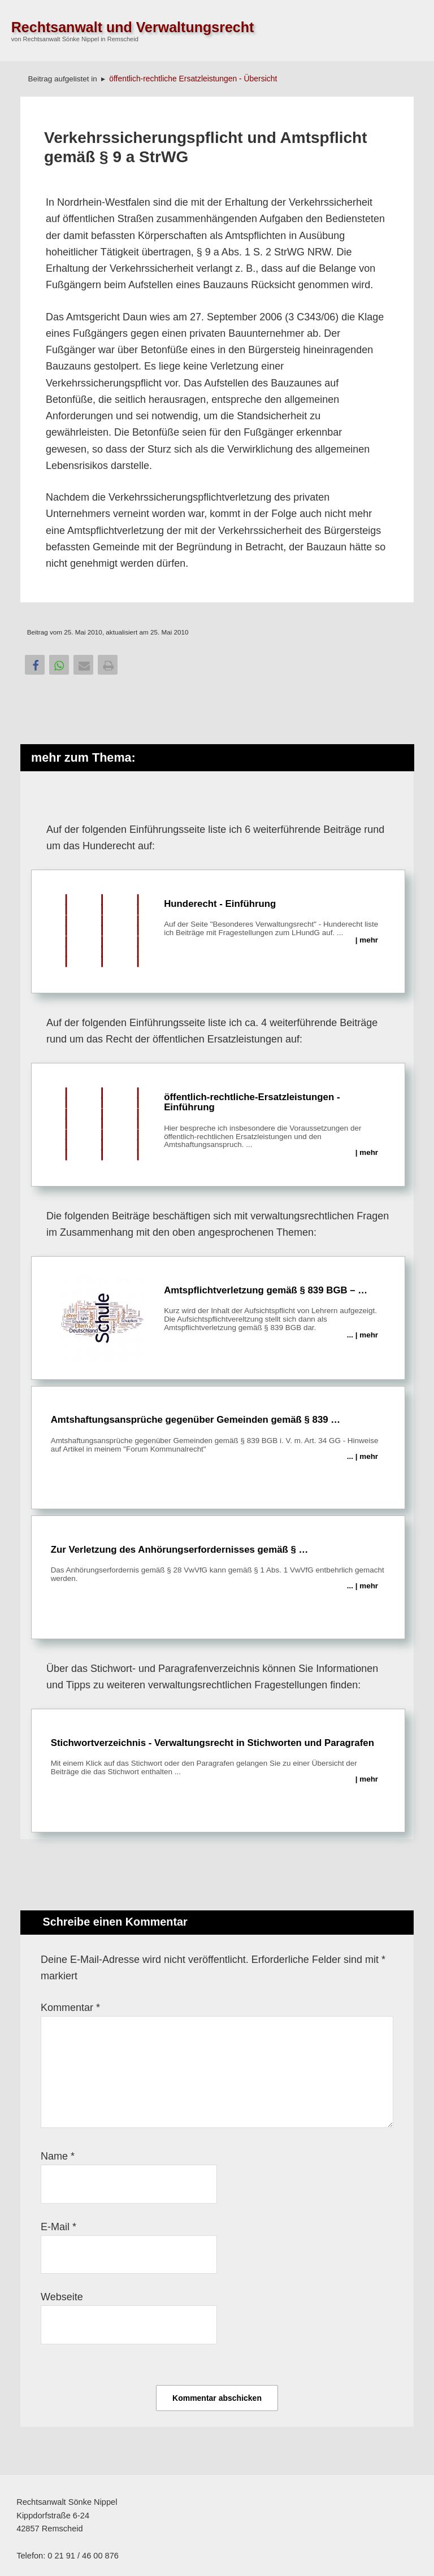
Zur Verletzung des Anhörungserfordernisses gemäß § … (218, 1563)
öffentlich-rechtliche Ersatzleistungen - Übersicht (193, 78)
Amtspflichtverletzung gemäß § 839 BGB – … (218, 1318)
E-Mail (58, 2226)
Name (58, 2156)
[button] (35, 665)
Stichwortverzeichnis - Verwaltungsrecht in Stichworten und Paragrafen (218, 1756)
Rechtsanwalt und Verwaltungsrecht (132, 27)
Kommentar (70, 2007)
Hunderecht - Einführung (218, 931)
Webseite (62, 2297)
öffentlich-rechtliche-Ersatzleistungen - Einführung (218, 1125)
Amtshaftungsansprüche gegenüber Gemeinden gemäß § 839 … (218, 1433)
